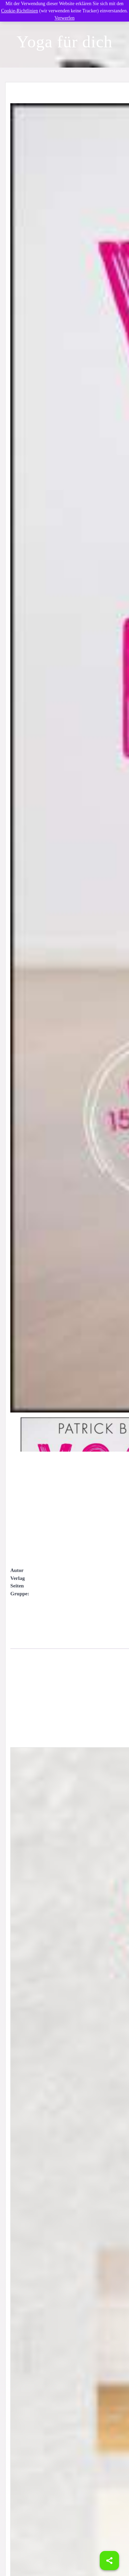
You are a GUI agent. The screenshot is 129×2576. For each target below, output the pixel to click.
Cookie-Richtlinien (19, 10)
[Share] (109, 2560)
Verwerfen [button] (64, 18)
